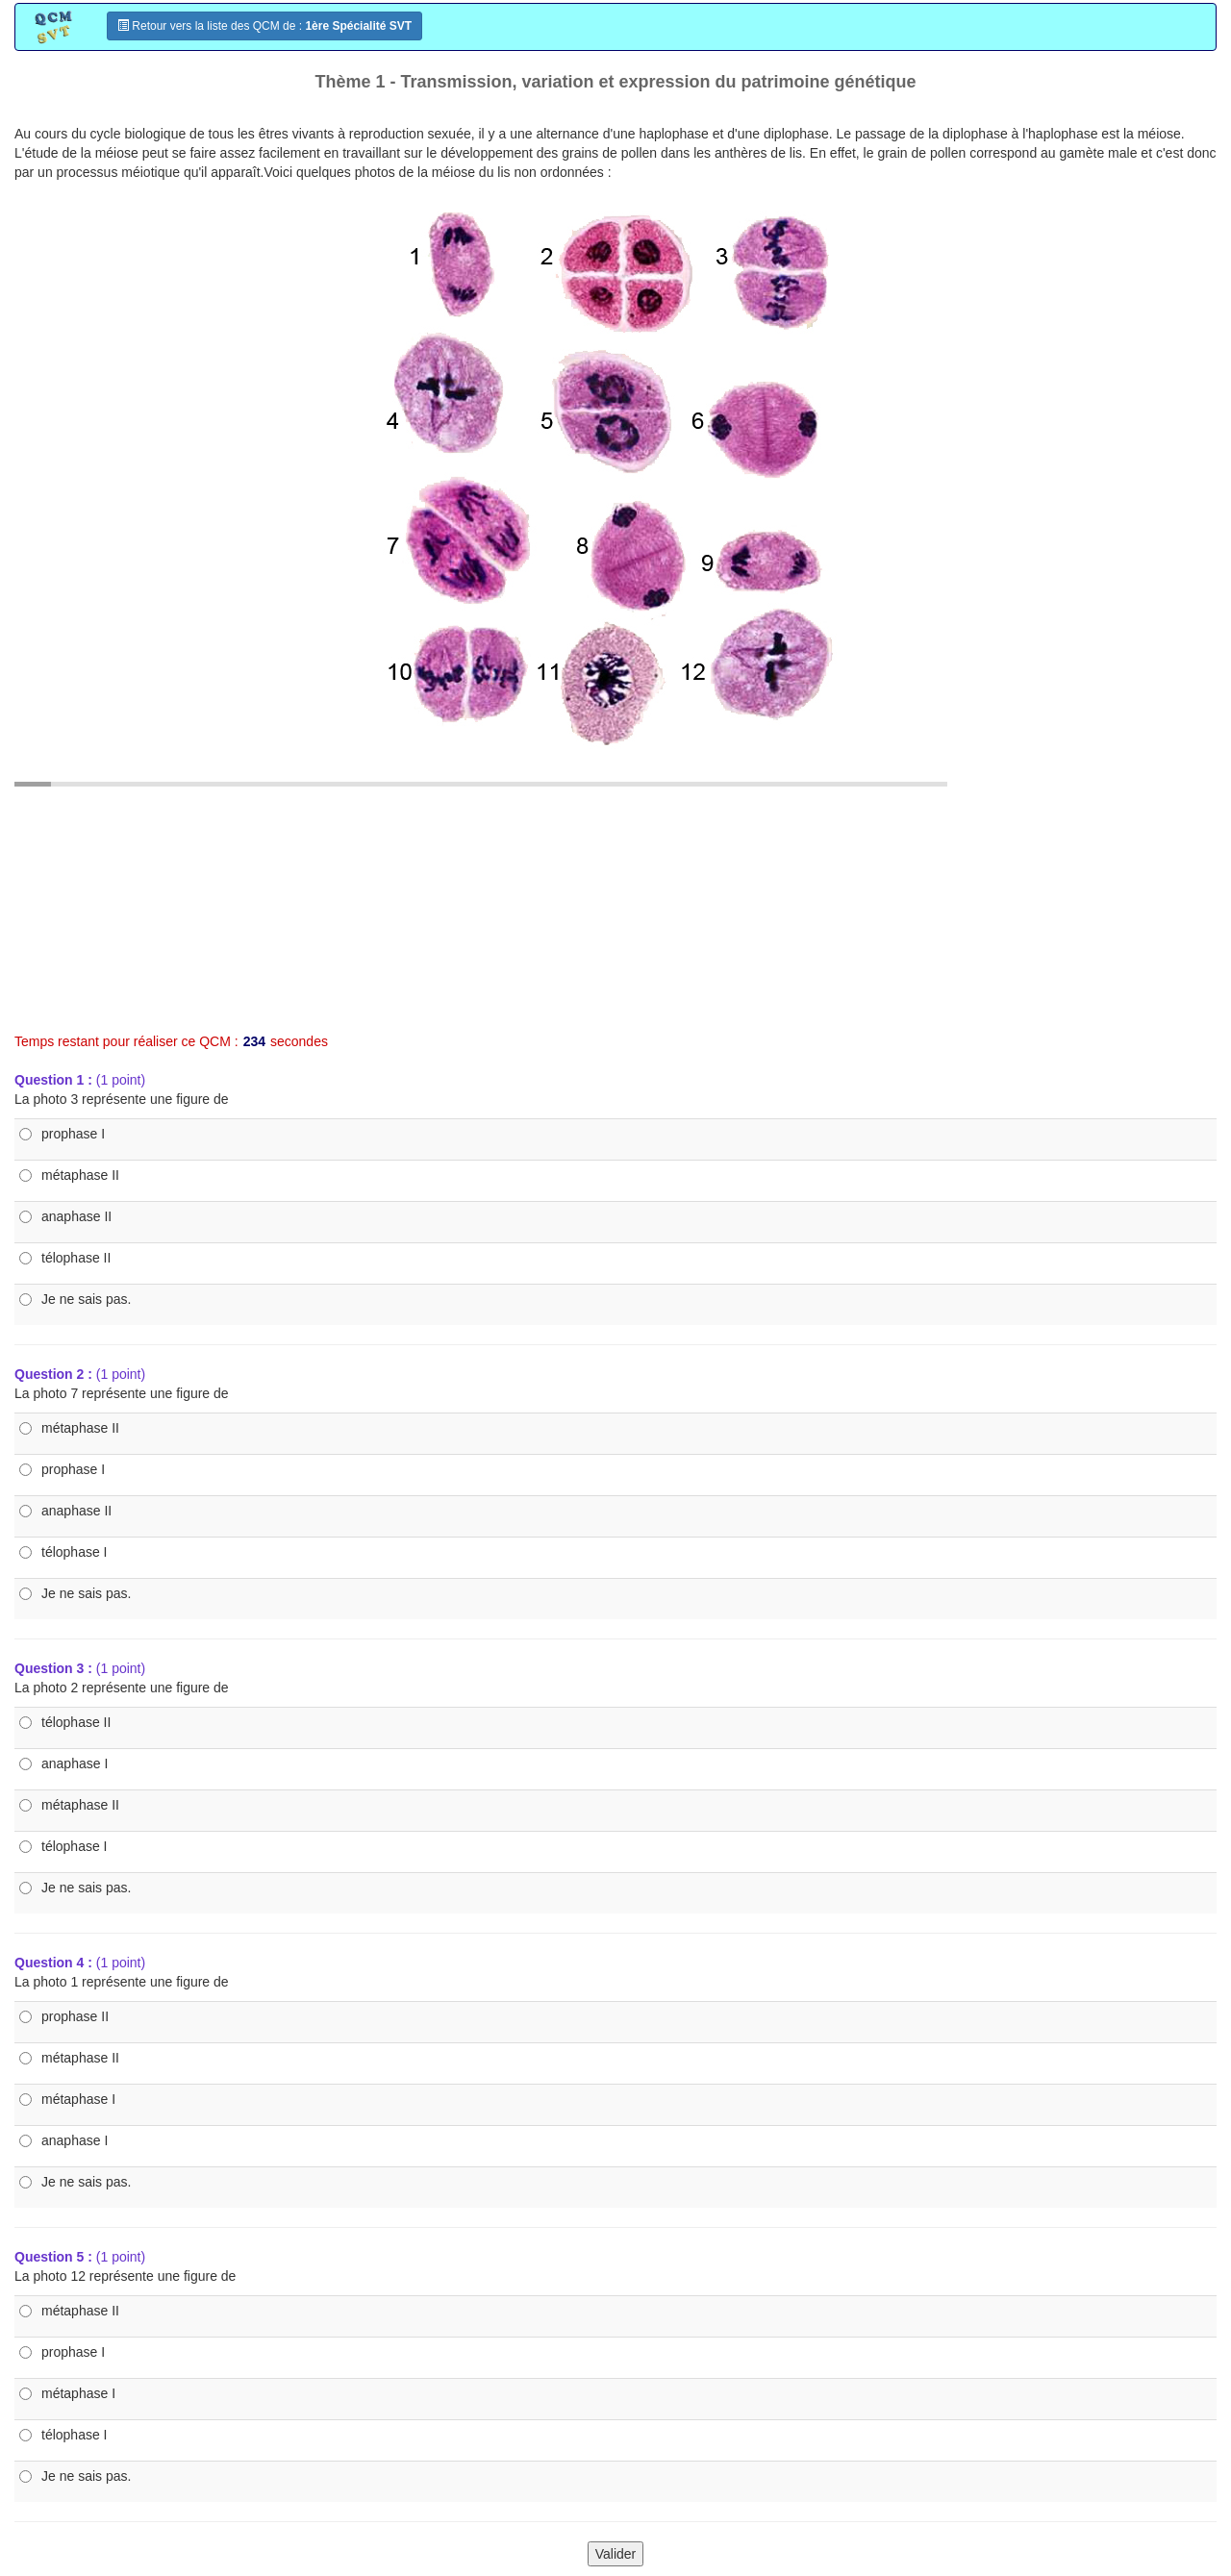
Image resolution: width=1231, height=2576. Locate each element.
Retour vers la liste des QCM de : (264, 26)
